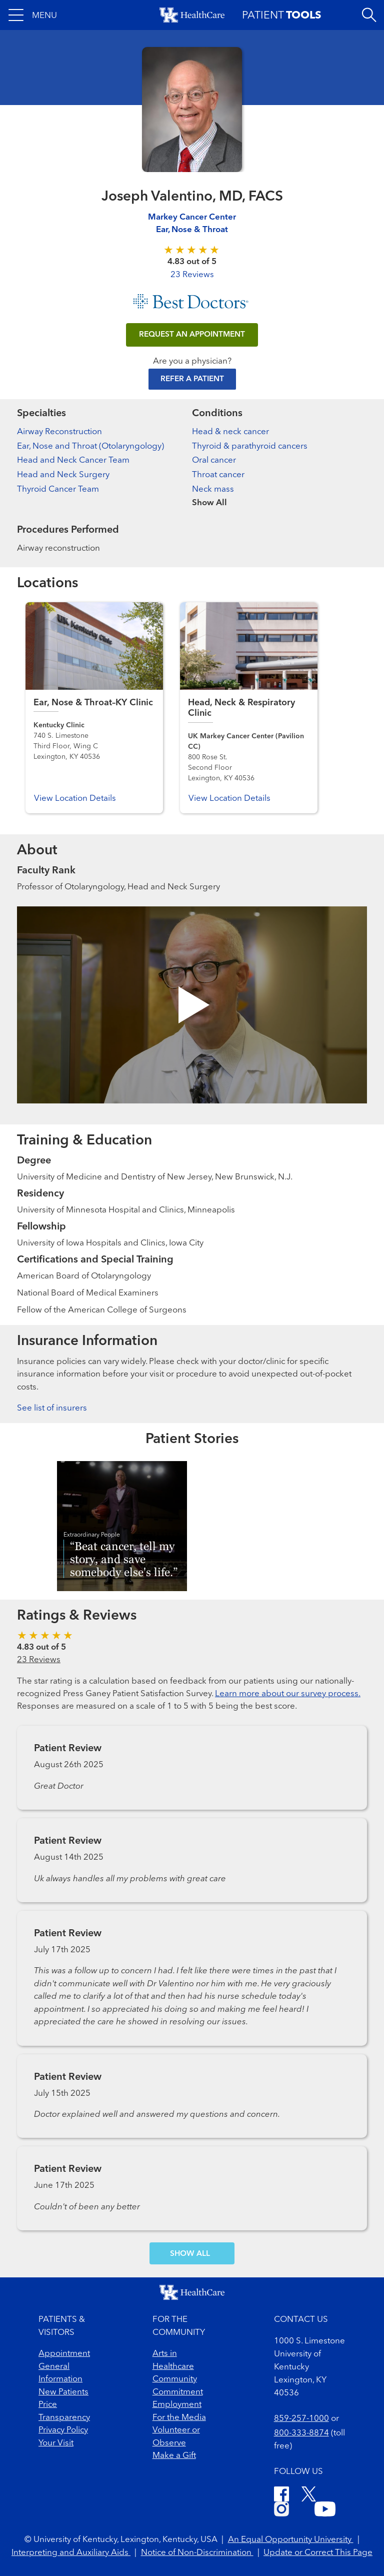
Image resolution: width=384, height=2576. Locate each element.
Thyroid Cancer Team (58, 489)
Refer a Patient (192, 379)
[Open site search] (369, 15)
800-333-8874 (301, 2433)
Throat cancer (218, 475)
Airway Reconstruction (59, 432)
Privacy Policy (63, 2430)
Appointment (64, 2353)
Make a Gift (174, 2455)
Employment (177, 2404)
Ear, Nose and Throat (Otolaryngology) (90, 446)
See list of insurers (52, 1408)
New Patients (63, 2392)
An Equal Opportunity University (291, 2539)
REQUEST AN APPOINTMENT (192, 335)
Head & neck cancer (230, 432)
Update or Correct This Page (318, 2552)
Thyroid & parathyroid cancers (250, 446)
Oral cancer (214, 460)
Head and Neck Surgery (63, 475)
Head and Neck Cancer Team (73, 460)
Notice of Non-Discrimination (197, 2552)
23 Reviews (192, 275)
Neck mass (213, 489)
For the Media (179, 2417)
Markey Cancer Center (192, 217)
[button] (33, 15)
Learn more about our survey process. (287, 1694)
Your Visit (56, 2443)
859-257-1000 (301, 2418)
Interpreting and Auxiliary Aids (71, 2552)
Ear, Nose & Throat (192, 230)
